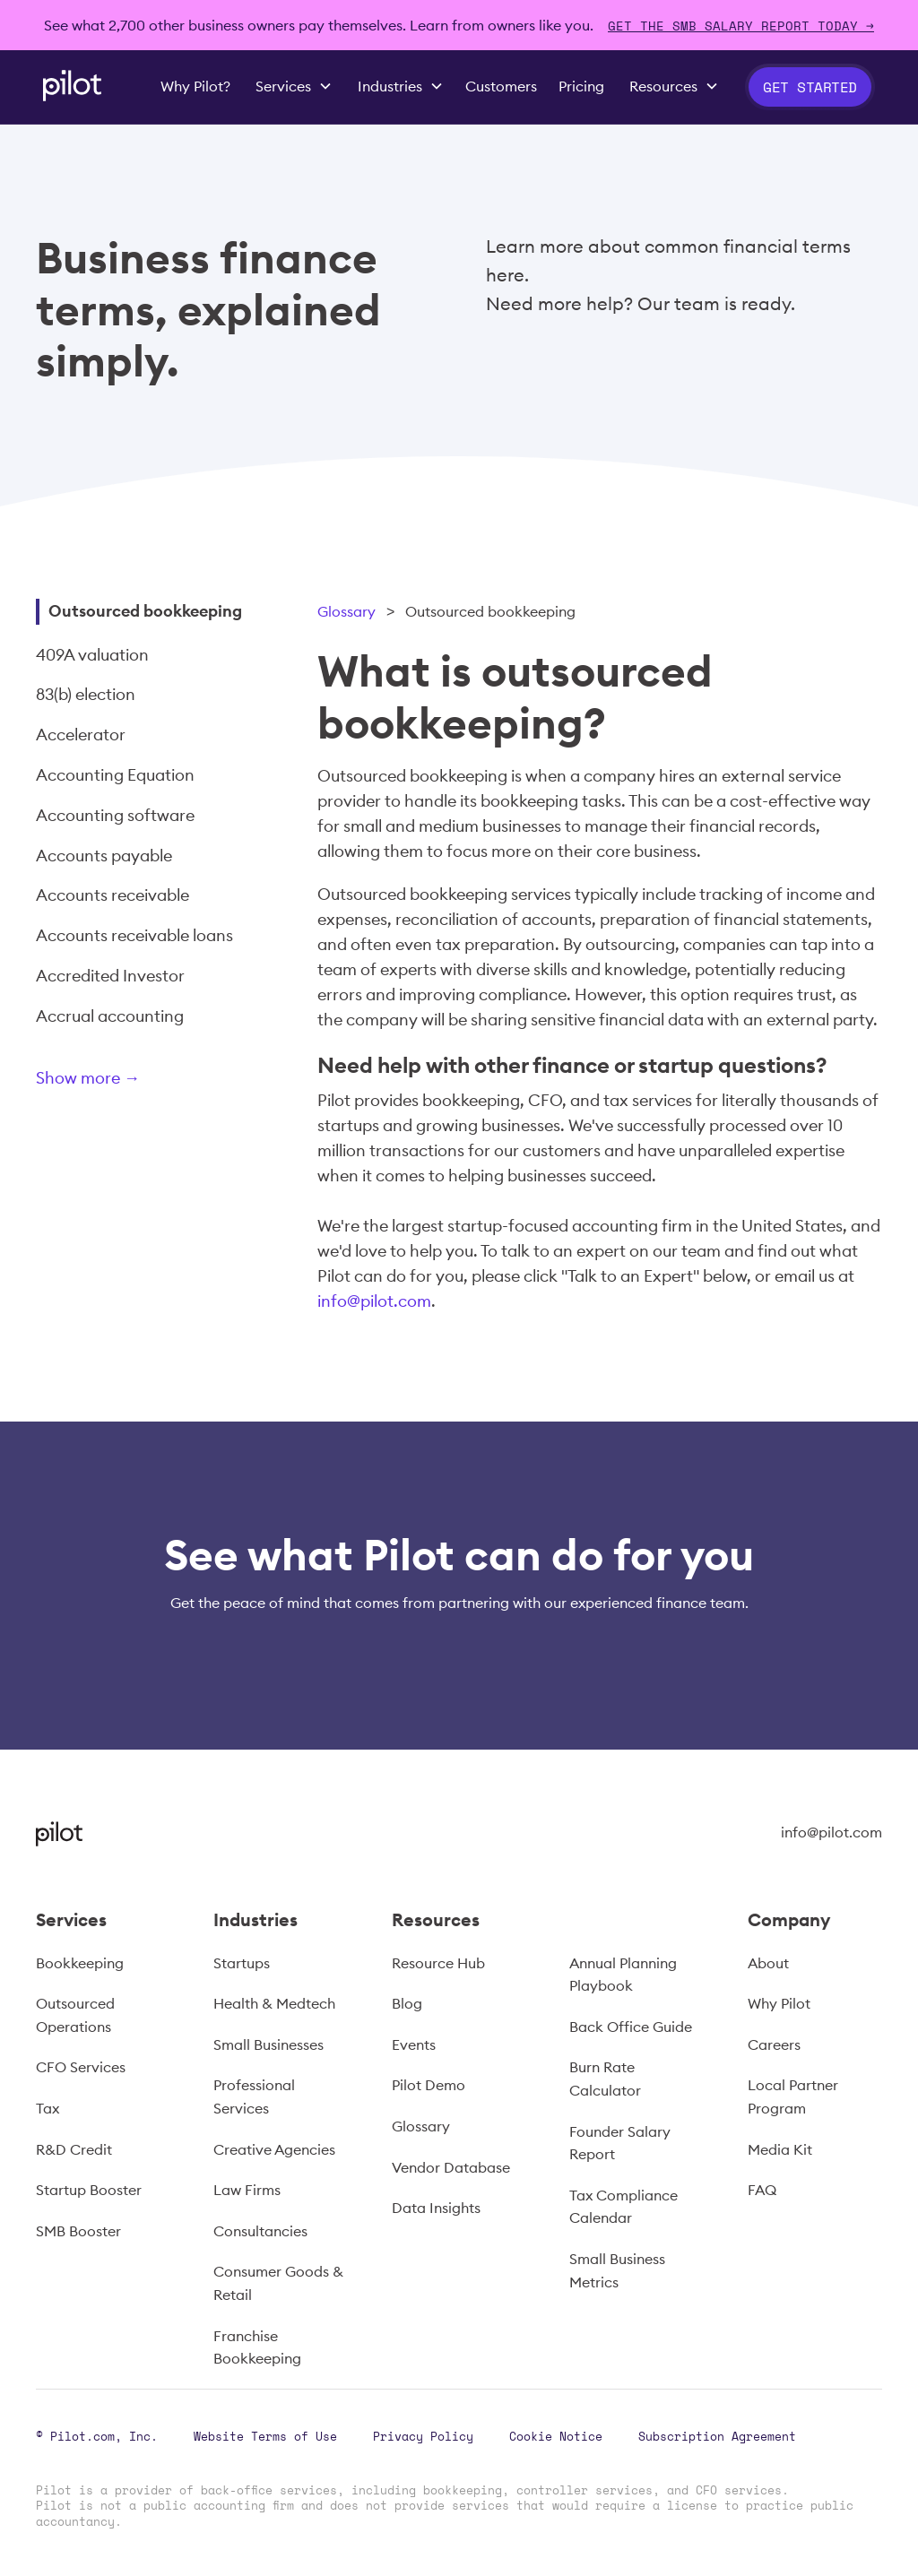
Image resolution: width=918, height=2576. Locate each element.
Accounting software (115, 815)
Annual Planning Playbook (623, 1974)
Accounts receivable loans (134, 935)
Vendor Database (451, 2167)
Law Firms (247, 2190)
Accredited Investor (110, 975)
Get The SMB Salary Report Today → (741, 25)
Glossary (346, 611)
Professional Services (254, 2096)
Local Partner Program (793, 2096)
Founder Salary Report (620, 2143)
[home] (72, 85)
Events (414, 2044)
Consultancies (260, 2231)
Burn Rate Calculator (605, 2078)
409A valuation (92, 654)
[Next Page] (148, 1081)
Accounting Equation (115, 775)
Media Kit (780, 2149)
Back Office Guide (630, 2027)
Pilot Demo (428, 2085)
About (768, 1963)
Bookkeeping (80, 1963)
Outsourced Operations (75, 2015)
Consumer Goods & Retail (278, 2283)
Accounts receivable (112, 895)
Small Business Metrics (617, 2270)
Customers (501, 86)
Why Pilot (779, 2003)
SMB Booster (78, 2231)
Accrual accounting (110, 1016)
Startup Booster (89, 2190)
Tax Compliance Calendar (623, 2206)
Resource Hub (438, 1963)
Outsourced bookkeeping (145, 611)
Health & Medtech (274, 2003)
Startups (241, 1963)
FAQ (762, 2190)
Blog (407, 2003)
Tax (47, 2108)
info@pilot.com (374, 1301)
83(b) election (85, 694)
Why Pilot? (195, 86)
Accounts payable (104, 855)
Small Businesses (268, 2044)
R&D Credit (74, 2149)
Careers (774, 2044)
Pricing (581, 86)
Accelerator (81, 734)
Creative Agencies (274, 2149)
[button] (294, 87)
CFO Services (81, 2067)
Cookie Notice (555, 2436)
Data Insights (436, 2208)
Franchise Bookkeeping (257, 2347)
